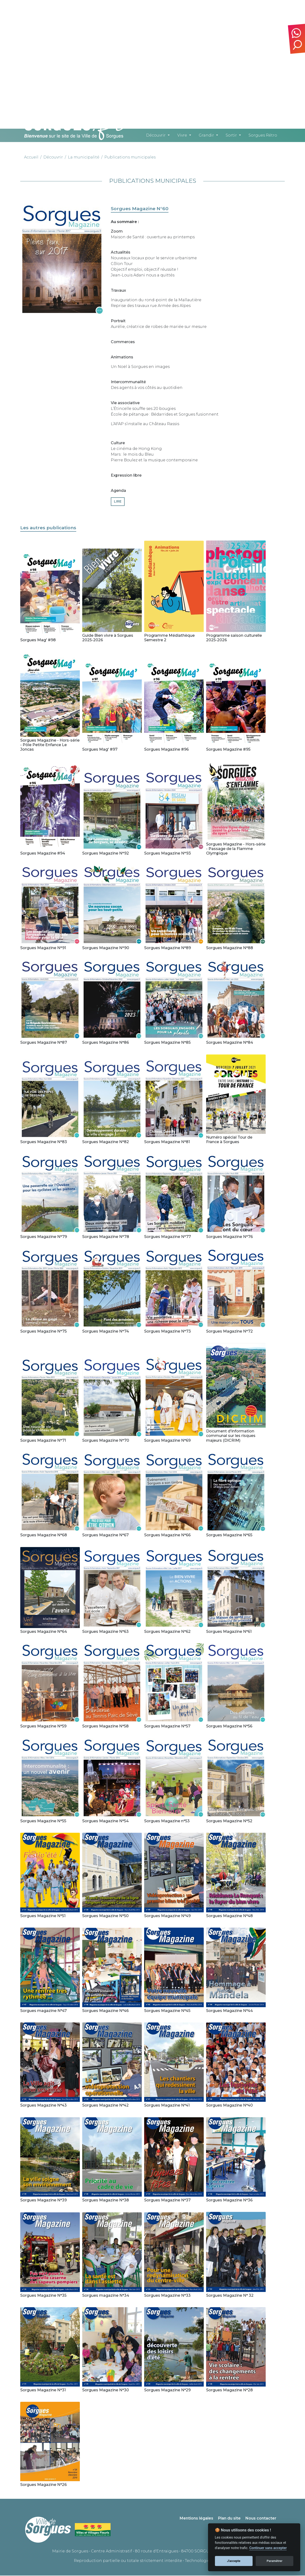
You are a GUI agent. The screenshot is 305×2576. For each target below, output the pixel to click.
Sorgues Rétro (263, 135)
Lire (118, 501)
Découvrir (156, 135)
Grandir (206, 135)
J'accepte (233, 2561)
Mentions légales (196, 2518)
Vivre (182, 135)
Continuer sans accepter (268, 2548)
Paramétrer (274, 2561)
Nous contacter (260, 2518)
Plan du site (229, 2518)
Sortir (231, 135)
